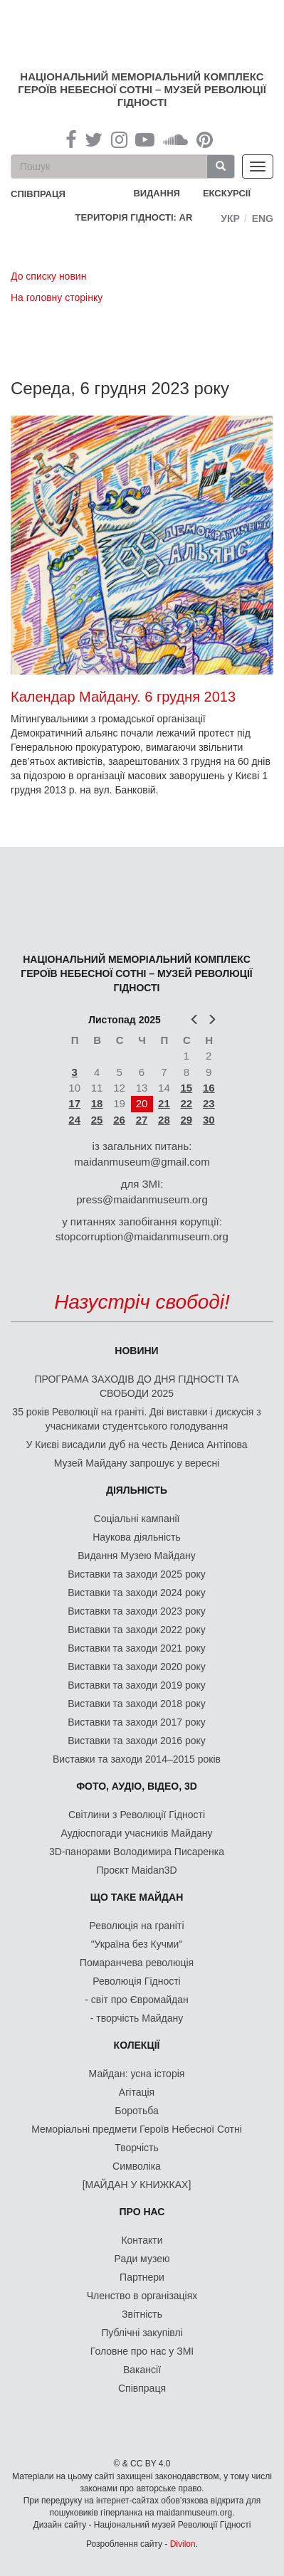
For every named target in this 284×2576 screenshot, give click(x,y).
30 (209, 1120)
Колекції (137, 2045)
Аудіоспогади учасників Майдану (137, 1833)
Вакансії (142, 2369)
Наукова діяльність (137, 1537)
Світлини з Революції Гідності (136, 1814)
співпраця (38, 194)
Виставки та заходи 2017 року (137, 1722)
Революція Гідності (136, 1981)
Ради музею (142, 2258)
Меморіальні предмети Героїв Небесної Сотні (136, 2129)
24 (74, 1120)
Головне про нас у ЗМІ (142, 2351)
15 (186, 1088)
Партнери (142, 2277)
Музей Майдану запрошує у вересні (137, 1463)
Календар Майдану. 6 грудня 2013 (123, 696)
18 (97, 1103)
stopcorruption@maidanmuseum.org (142, 1236)
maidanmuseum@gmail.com (141, 1162)
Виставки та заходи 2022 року (137, 1629)
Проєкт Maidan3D (136, 1870)
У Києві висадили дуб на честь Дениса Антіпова (136, 1444)
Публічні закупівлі (142, 2332)
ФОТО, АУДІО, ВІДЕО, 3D (136, 1786)
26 (119, 1120)
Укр (230, 218)
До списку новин (48, 276)
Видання (156, 193)
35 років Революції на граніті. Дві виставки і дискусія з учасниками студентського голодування (136, 1419)
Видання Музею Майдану (136, 1555)
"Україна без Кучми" (137, 1944)
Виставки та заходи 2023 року (137, 1611)
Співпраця (142, 2388)
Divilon (183, 2544)
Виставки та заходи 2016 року (137, 1740)
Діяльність (136, 1490)
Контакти (141, 2240)
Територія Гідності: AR (134, 217)
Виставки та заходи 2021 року (137, 1648)
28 (164, 1120)
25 (97, 1120)
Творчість (137, 2147)
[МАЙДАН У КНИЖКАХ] (137, 2184)
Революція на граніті (137, 1925)
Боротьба (136, 2110)
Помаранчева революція (137, 1962)
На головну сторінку (56, 297)
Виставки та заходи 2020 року (137, 1666)
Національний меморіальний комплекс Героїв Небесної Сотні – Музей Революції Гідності (142, 89)
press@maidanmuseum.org (141, 1199)
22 (186, 1103)
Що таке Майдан (137, 1897)
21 (164, 1103)
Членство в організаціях (142, 2295)
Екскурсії (227, 193)
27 (142, 1120)
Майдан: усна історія (137, 2073)
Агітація (136, 2092)
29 (186, 1120)
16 (209, 1088)
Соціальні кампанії (137, 1518)
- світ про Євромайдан (136, 1999)
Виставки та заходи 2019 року (137, 1685)
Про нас (142, 2211)
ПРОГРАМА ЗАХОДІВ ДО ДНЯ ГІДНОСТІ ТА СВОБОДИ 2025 (136, 1386)
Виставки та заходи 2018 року (137, 1703)
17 (74, 1103)
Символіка (136, 2166)
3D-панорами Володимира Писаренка (136, 1851)
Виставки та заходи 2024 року (137, 1592)
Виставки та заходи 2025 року (137, 1574)
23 (209, 1103)
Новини (136, 1350)
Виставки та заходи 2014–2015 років (137, 1759)
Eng (262, 218)
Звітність (142, 2314)
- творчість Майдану (137, 2018)
